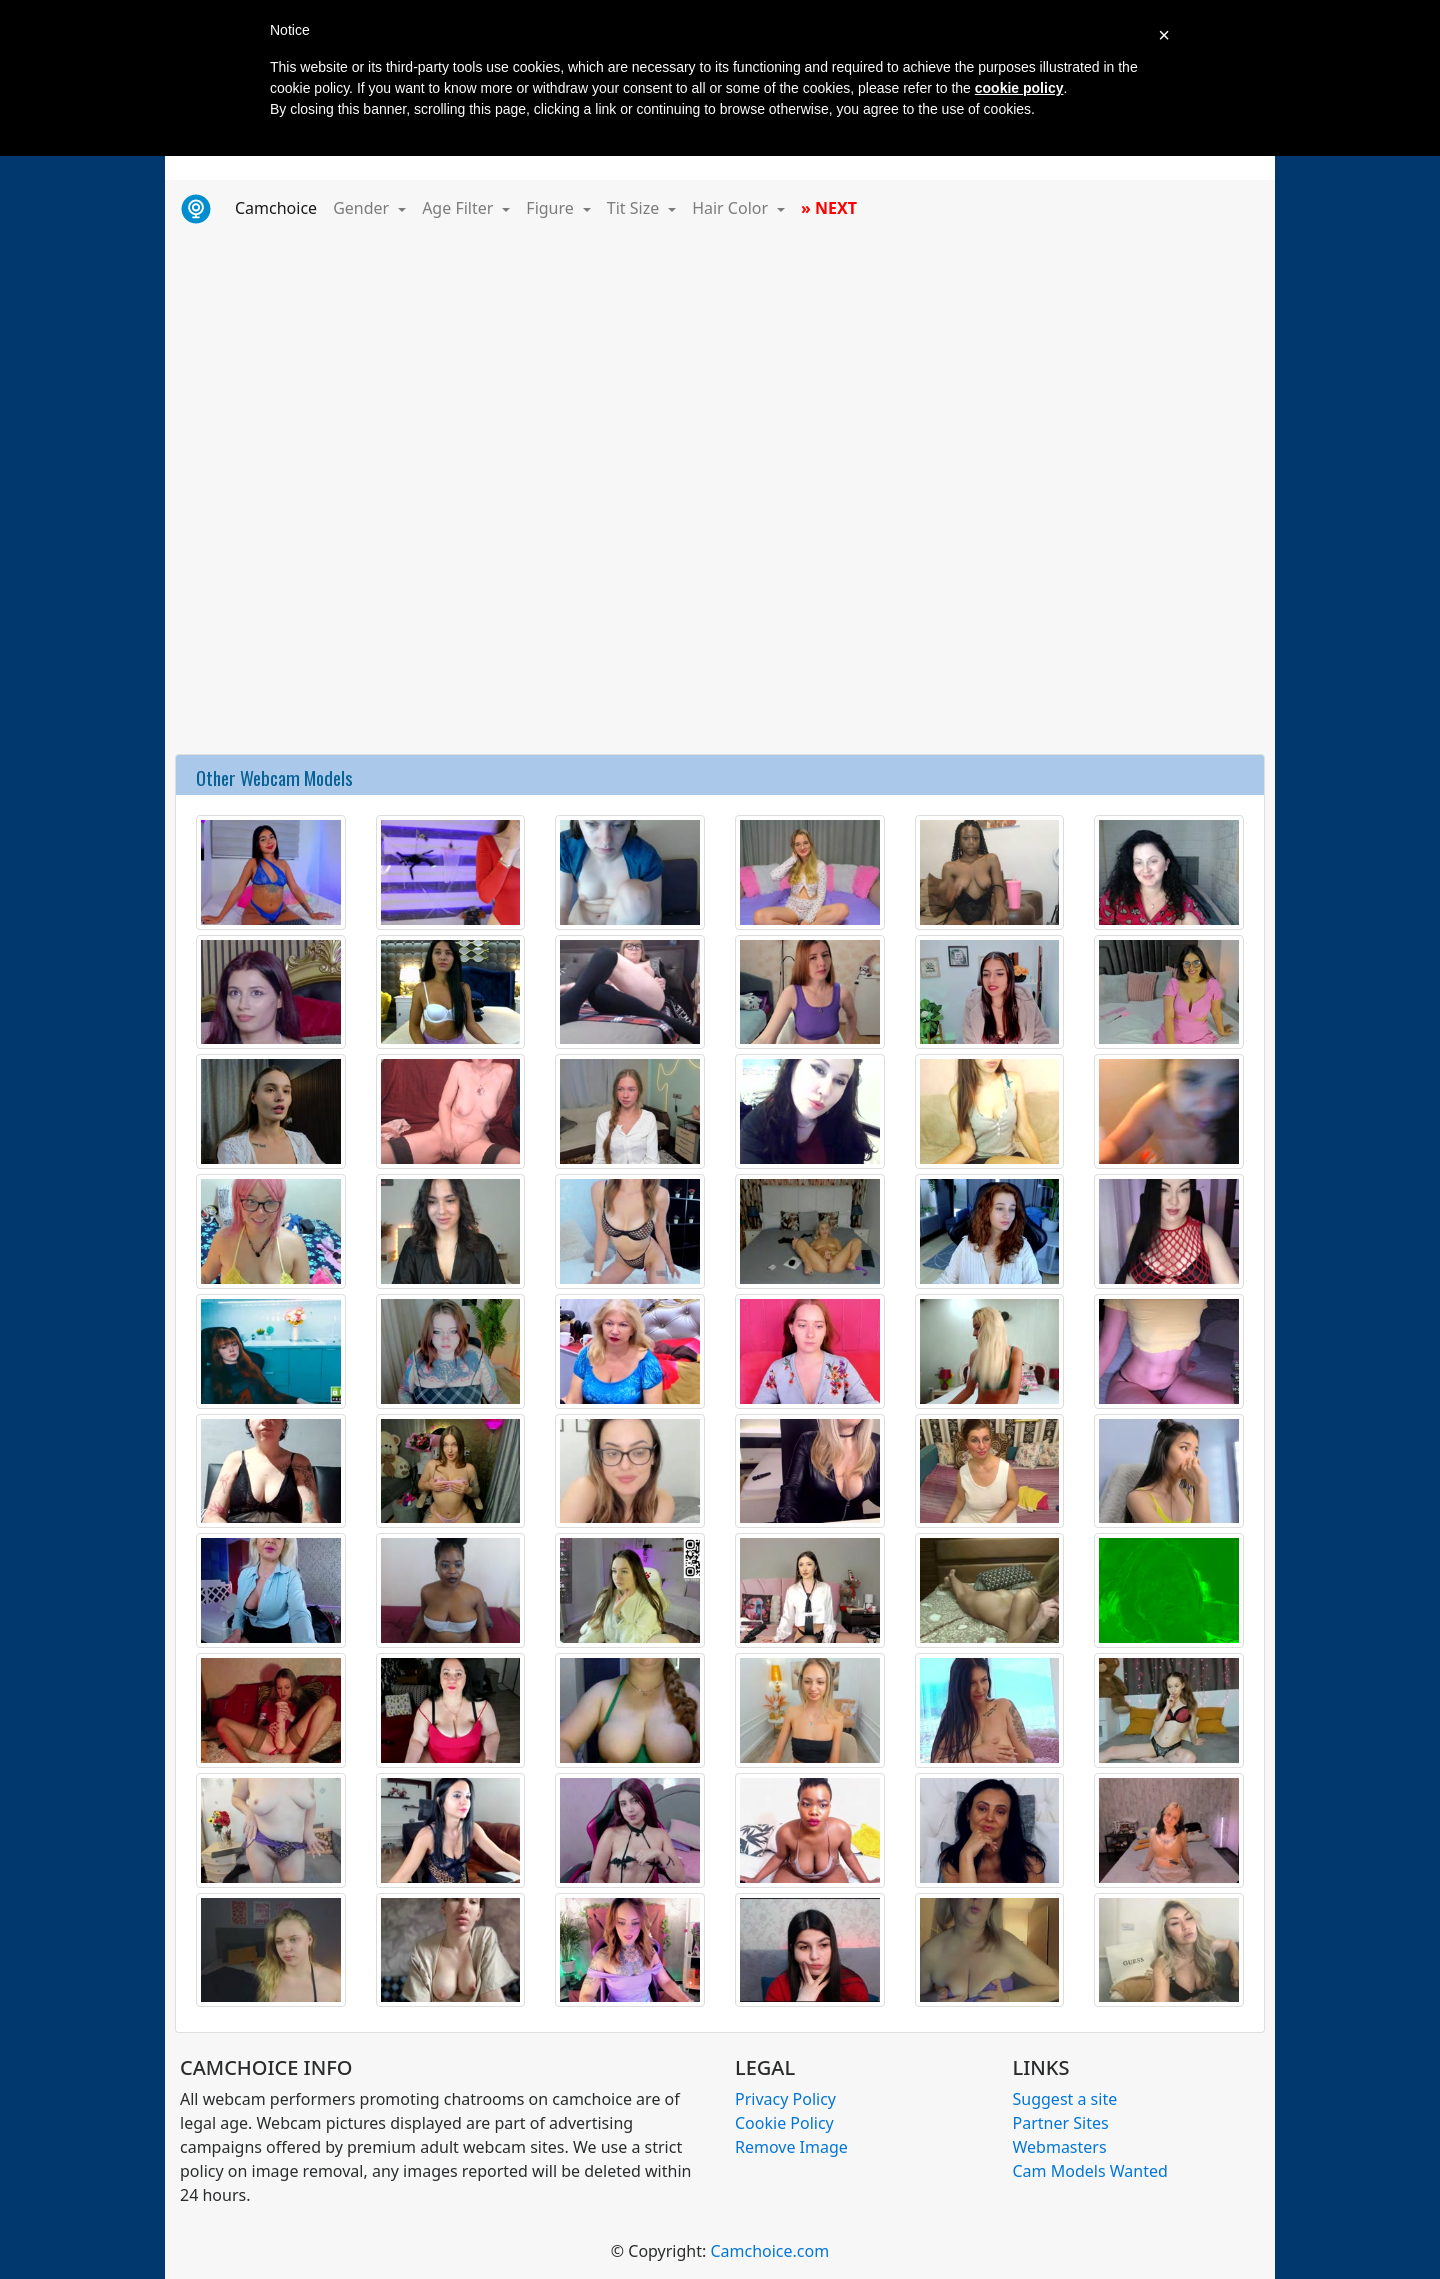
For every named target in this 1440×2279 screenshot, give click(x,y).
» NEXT (829, 208)
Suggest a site (1065, 2099)
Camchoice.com (769, 2251)
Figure (552, 208)
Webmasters (1060, 2147)
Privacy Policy (785, 2099)
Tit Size (635, 208)
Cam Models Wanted (1090, 2171)
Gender (363, 208)
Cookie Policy (784, 2123)
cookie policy (1019, 88)
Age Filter (459, 208)
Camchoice (280, 207)
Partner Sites (1061, 2123)
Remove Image (791, 2147)
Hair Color (732, 208)
